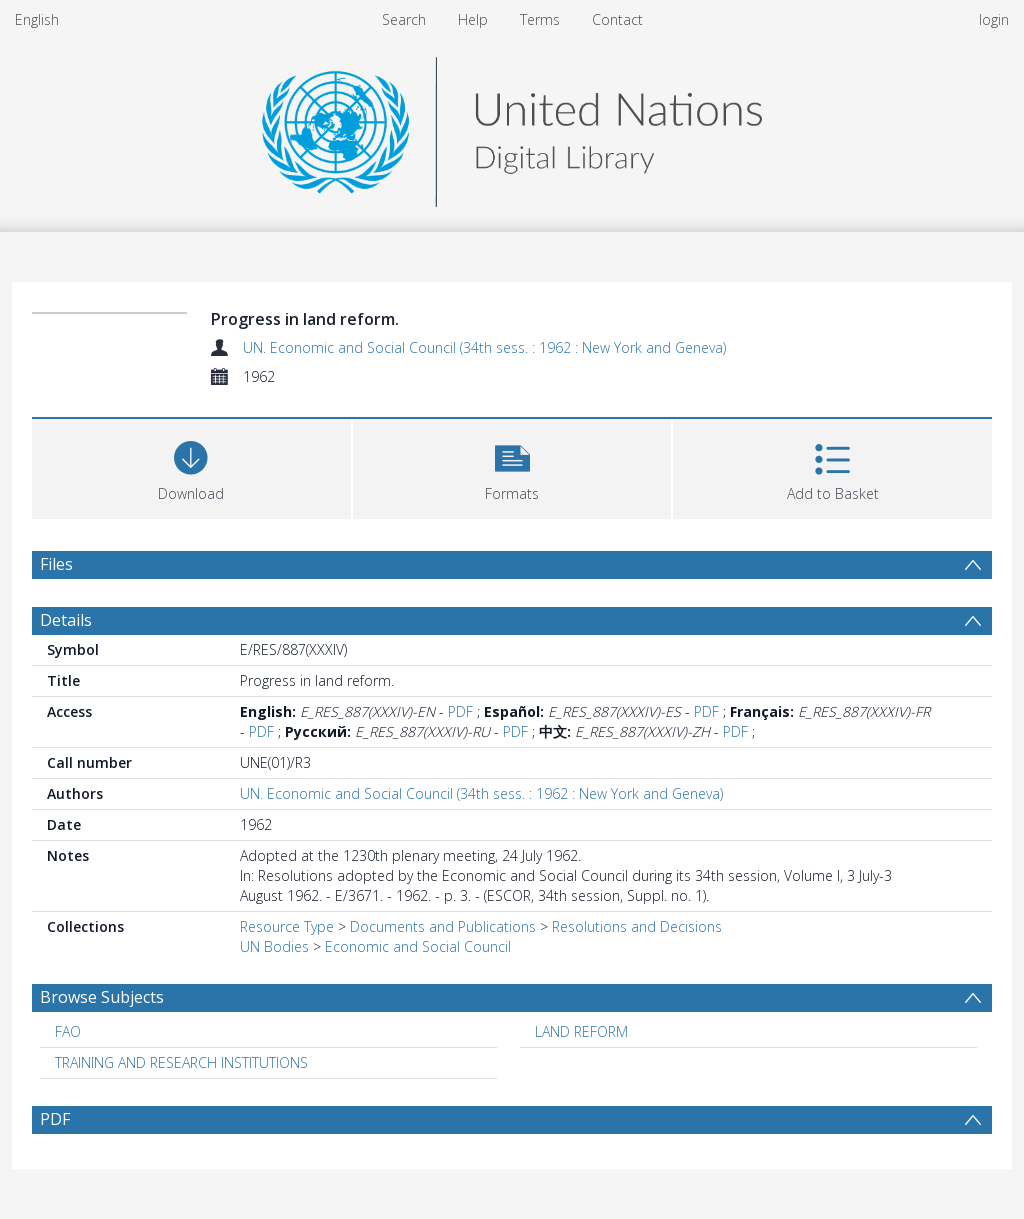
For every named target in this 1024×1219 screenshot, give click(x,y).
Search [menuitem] (404, 19)
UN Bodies (274, 946)
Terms (540, 19)
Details (66, 620)
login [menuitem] (994, 19)
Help (473, 19)
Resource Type (287, 926)
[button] (512, 466)
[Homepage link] (512, 126)
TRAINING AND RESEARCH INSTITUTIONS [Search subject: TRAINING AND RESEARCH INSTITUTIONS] (181, 1062)
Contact (617, 19)
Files (56, 564)
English (37, 19)
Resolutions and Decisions (637, 926)
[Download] (191, 466)
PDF (460, 711)
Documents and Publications (443, 926)
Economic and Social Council (418, 946)
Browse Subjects (102, 997)
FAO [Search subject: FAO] (68, 1031)
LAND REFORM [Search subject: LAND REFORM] (581, 1031)
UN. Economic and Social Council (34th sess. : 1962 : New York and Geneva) (484, 347)
